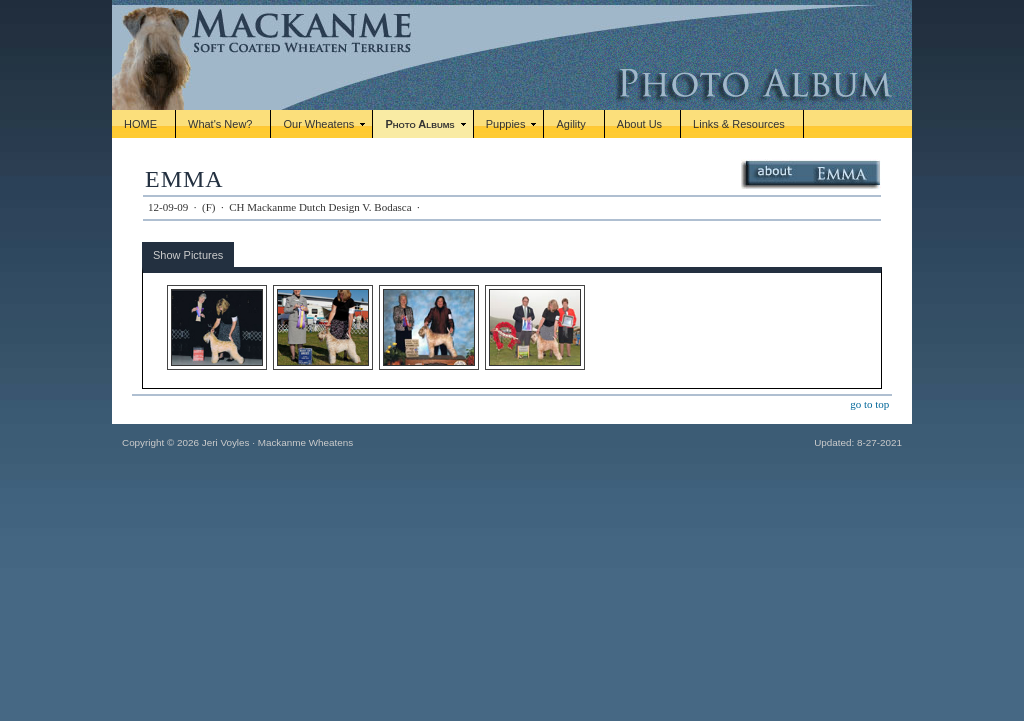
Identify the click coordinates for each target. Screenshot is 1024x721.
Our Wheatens (318, 124)
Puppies (506, 124)
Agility (570, 124)
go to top (869, 404)
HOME (140, 124)
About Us (639, 124)
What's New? (220, 124)
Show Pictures (188, 255)
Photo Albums (419, 124)
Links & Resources (739, 124)
